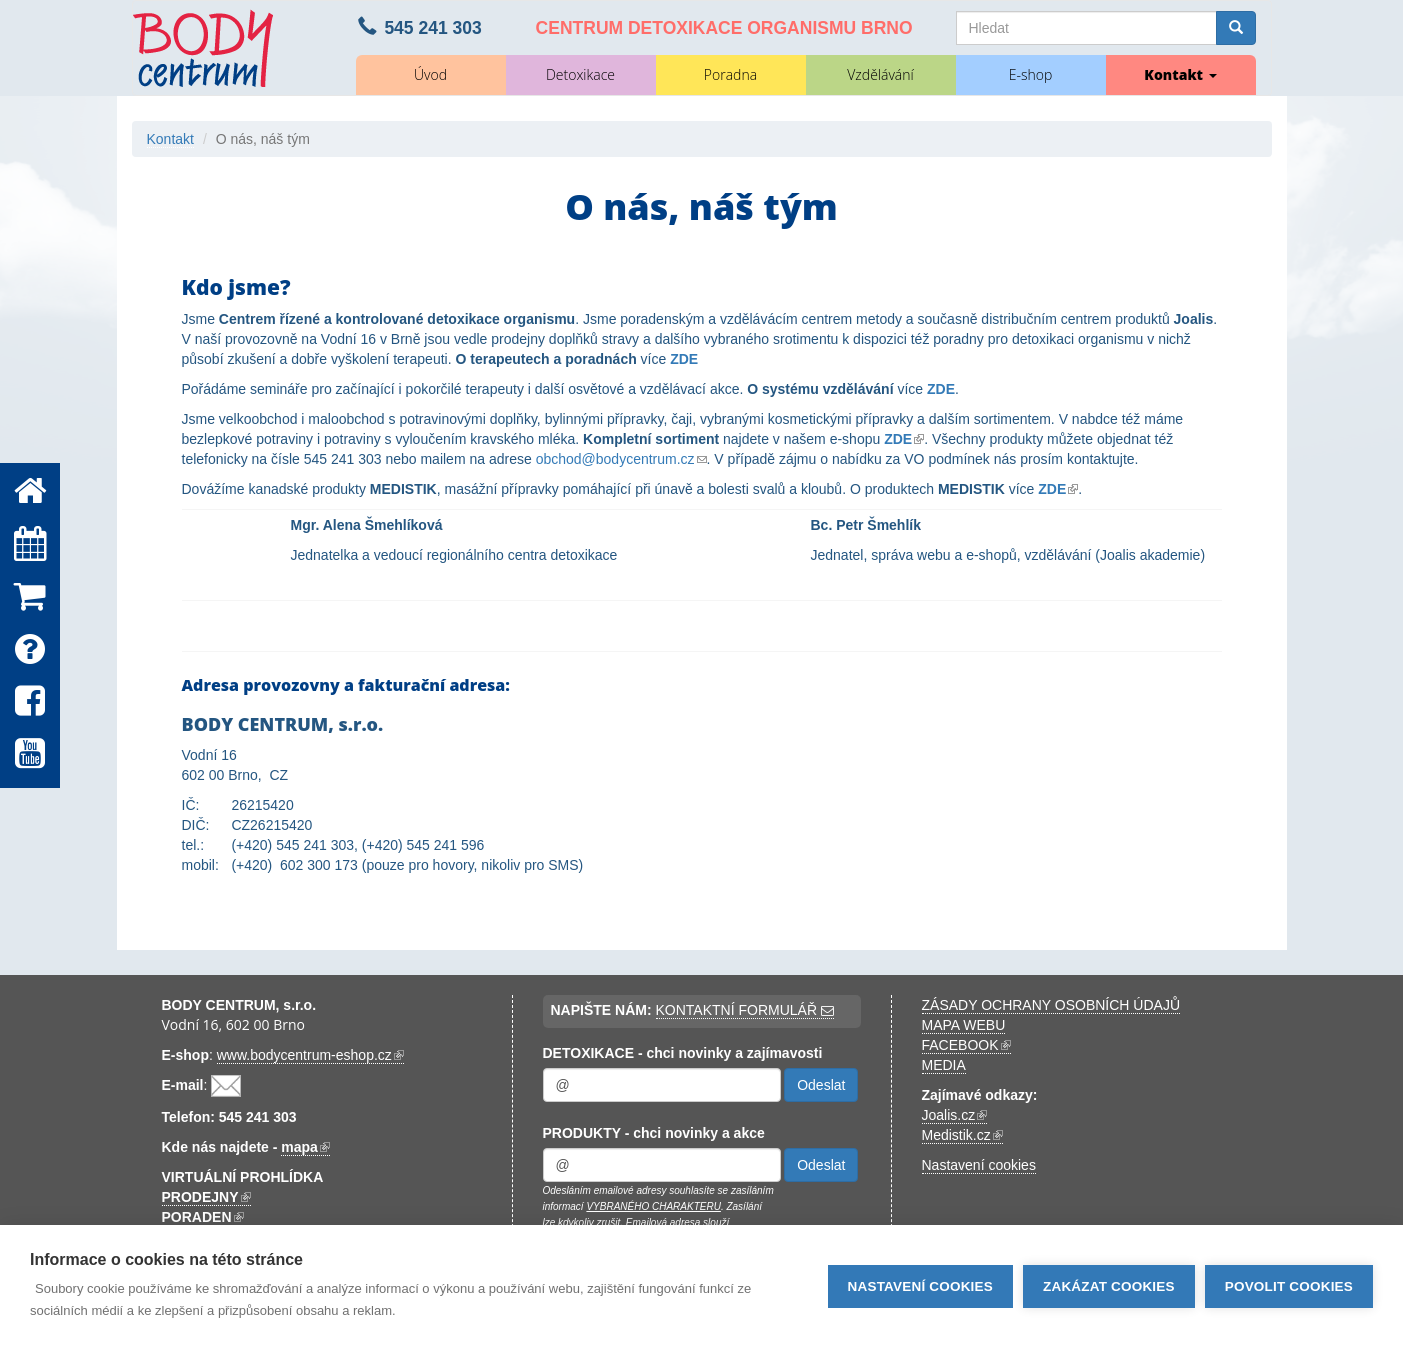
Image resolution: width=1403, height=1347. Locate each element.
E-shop (1031, 74)
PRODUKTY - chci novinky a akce (654, 1133)
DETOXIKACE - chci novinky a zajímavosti (683, 1053)
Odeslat (821, 1085)
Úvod (430, 74)
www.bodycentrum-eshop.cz (310, 1055)
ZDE (684, 359)
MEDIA (944, 1065)
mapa (305, 1147)
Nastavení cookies (979, 1165)
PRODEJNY (206, 1197)
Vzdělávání (880, 74)
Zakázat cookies (1109, 1286)
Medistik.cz (962, 1135)
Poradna (730, 74)
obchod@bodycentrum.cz (621, 459)
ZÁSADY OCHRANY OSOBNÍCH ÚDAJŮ (1051, 1005)
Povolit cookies (1289, 1286)
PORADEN (203, 1217)
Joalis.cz (955, 1115)
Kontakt (1180, 74)
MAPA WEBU (964, 1025)
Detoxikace (580, 74)
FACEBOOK (966, 1045)
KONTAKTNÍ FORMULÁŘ (745, 1010)
